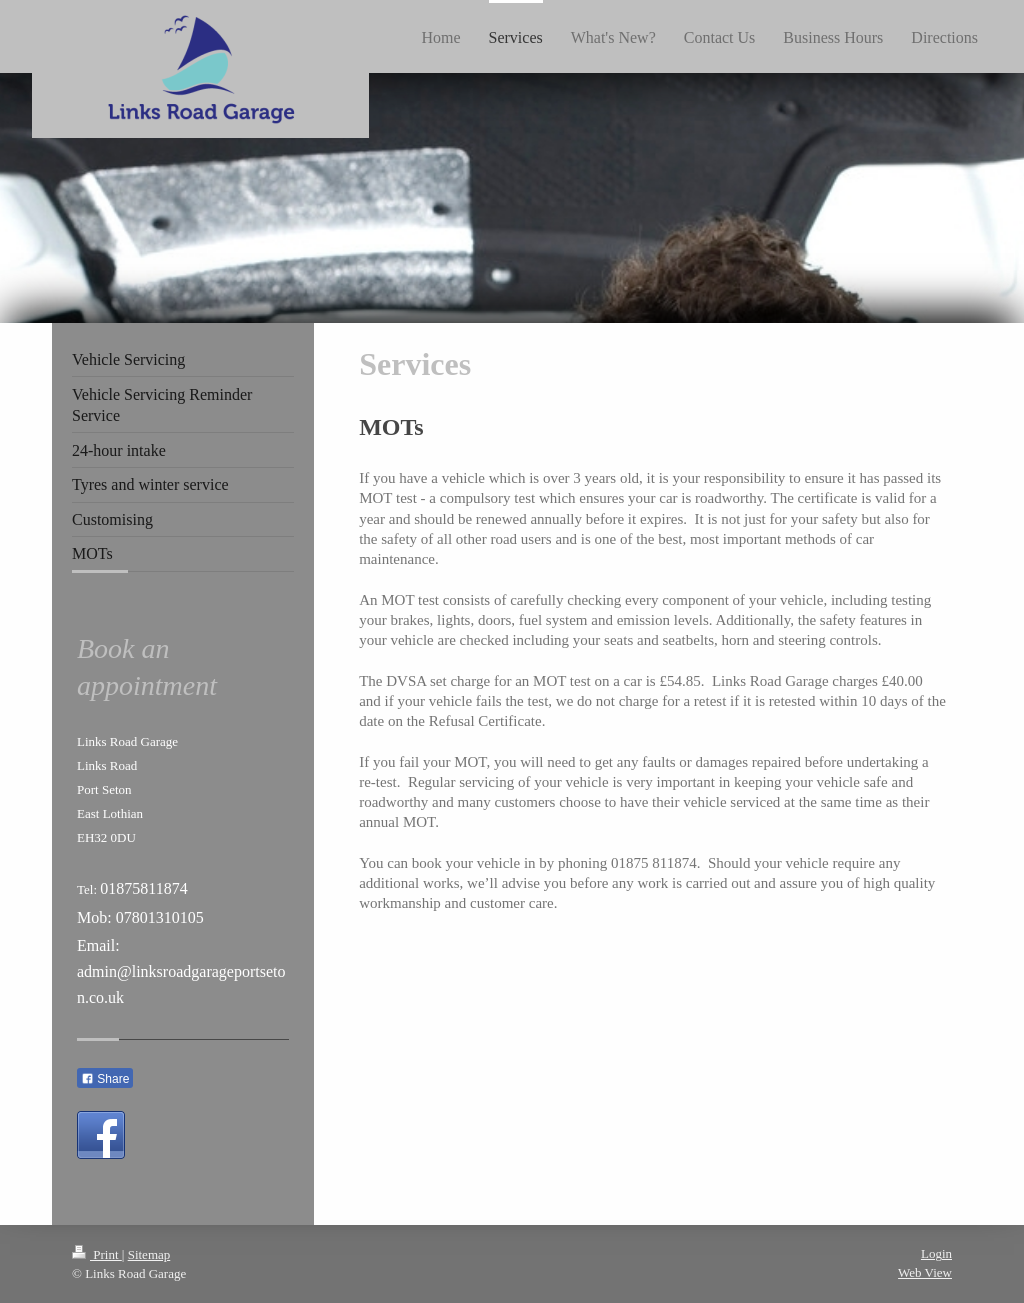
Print (97, 1254)
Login (936, 1253)
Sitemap (149, 1254)
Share (105, 1079)
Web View (925, 1272)
